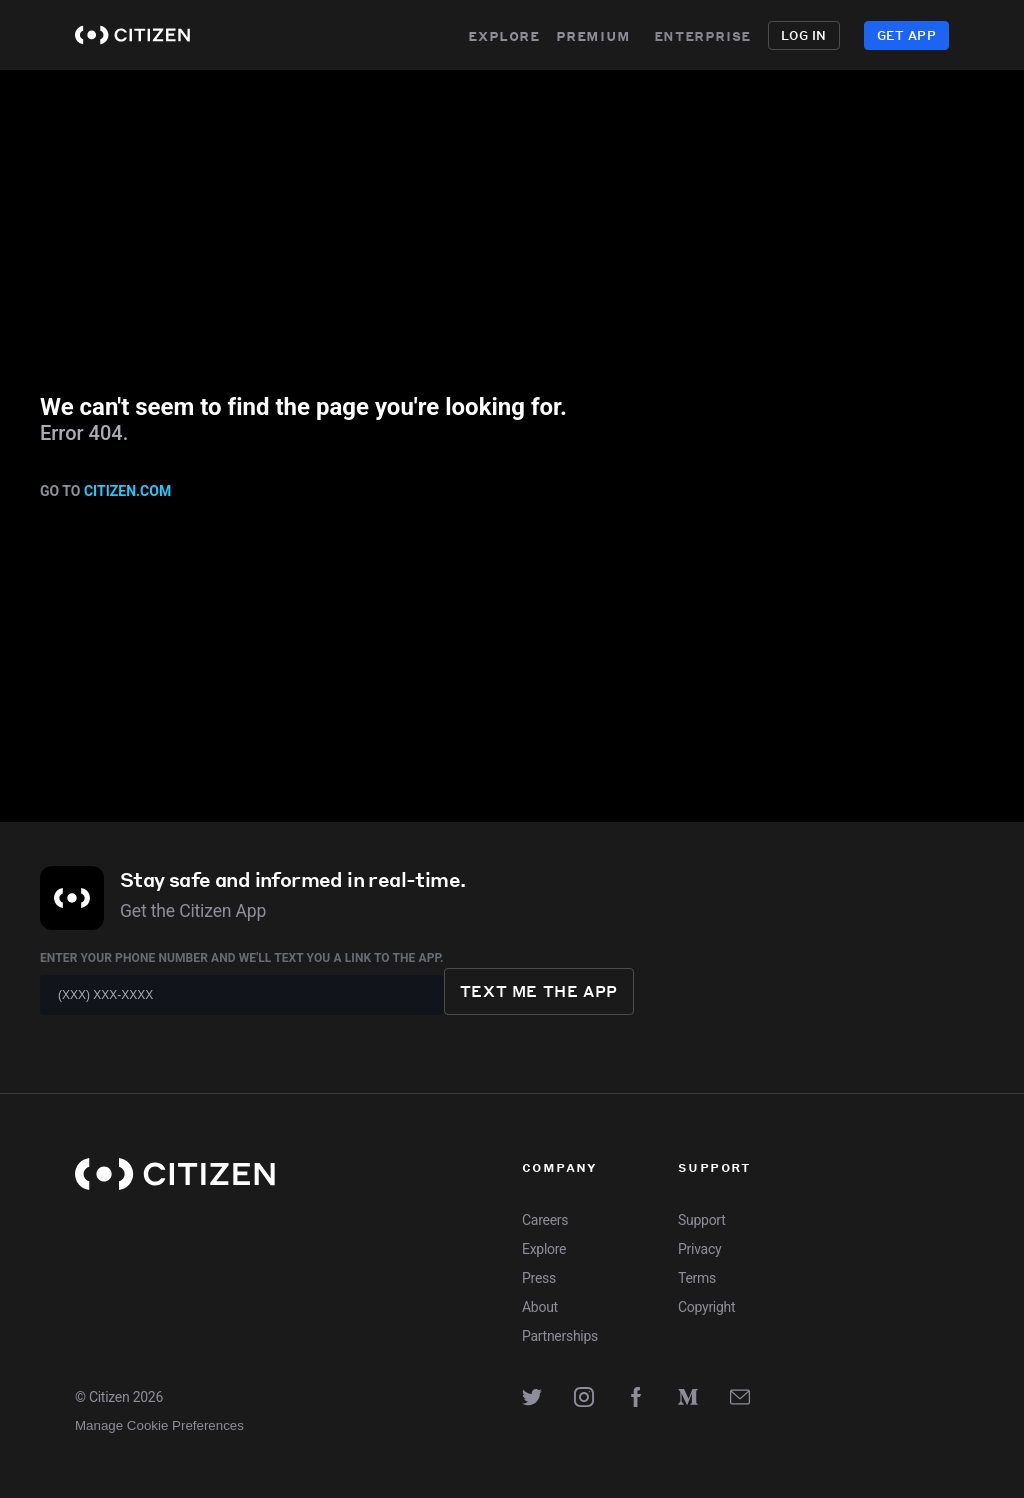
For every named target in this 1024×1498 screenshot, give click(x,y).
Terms (697, 1278)
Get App (906, 35)
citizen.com (127, 491)
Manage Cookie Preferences (159, 1425)
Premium (593, 35)
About (540, 1307)
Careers (545, 1220)
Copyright (706, 1307)
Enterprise (712, 35)
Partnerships (560, 1336)
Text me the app (539, 991)
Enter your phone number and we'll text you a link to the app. (242, 958)
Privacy (699, 1249)
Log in (804, 35)
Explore (503, 35)
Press (539, 1278)
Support (701, 1220)
